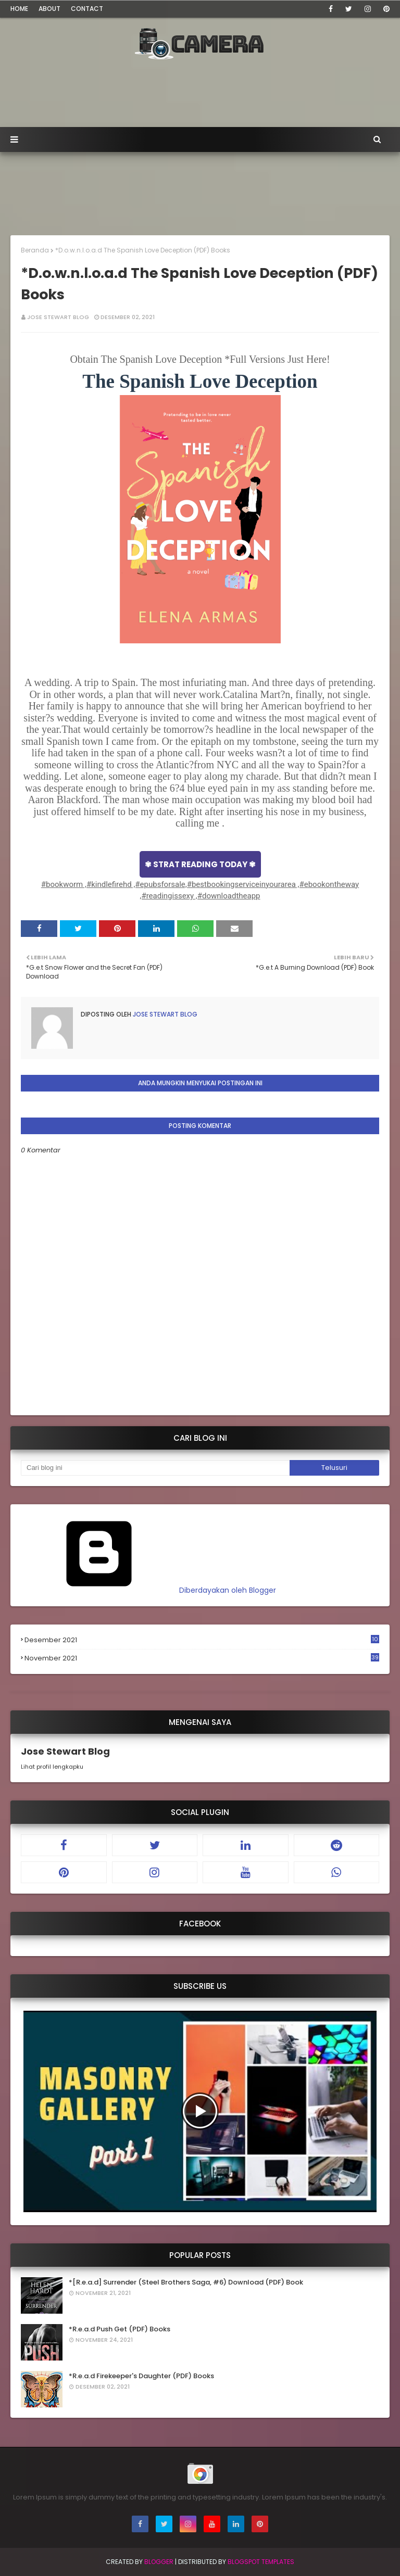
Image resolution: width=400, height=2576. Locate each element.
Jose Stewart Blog (58, 317)
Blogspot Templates (261, 2561)
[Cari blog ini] (155, 1468)
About (49, 8)
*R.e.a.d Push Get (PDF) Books (119, 2329)
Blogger (158, 2561)
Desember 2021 (201, 1640)
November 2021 (201, 1658)
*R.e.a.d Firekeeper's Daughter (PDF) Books (141, 2376)
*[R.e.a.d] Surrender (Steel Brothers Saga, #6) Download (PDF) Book (186, 2282)
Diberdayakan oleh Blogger (148, 1590)
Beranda (35, 250)
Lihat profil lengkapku (52, 1766)
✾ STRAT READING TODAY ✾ (200, 864)
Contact (87, 8)
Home (19, 8)
